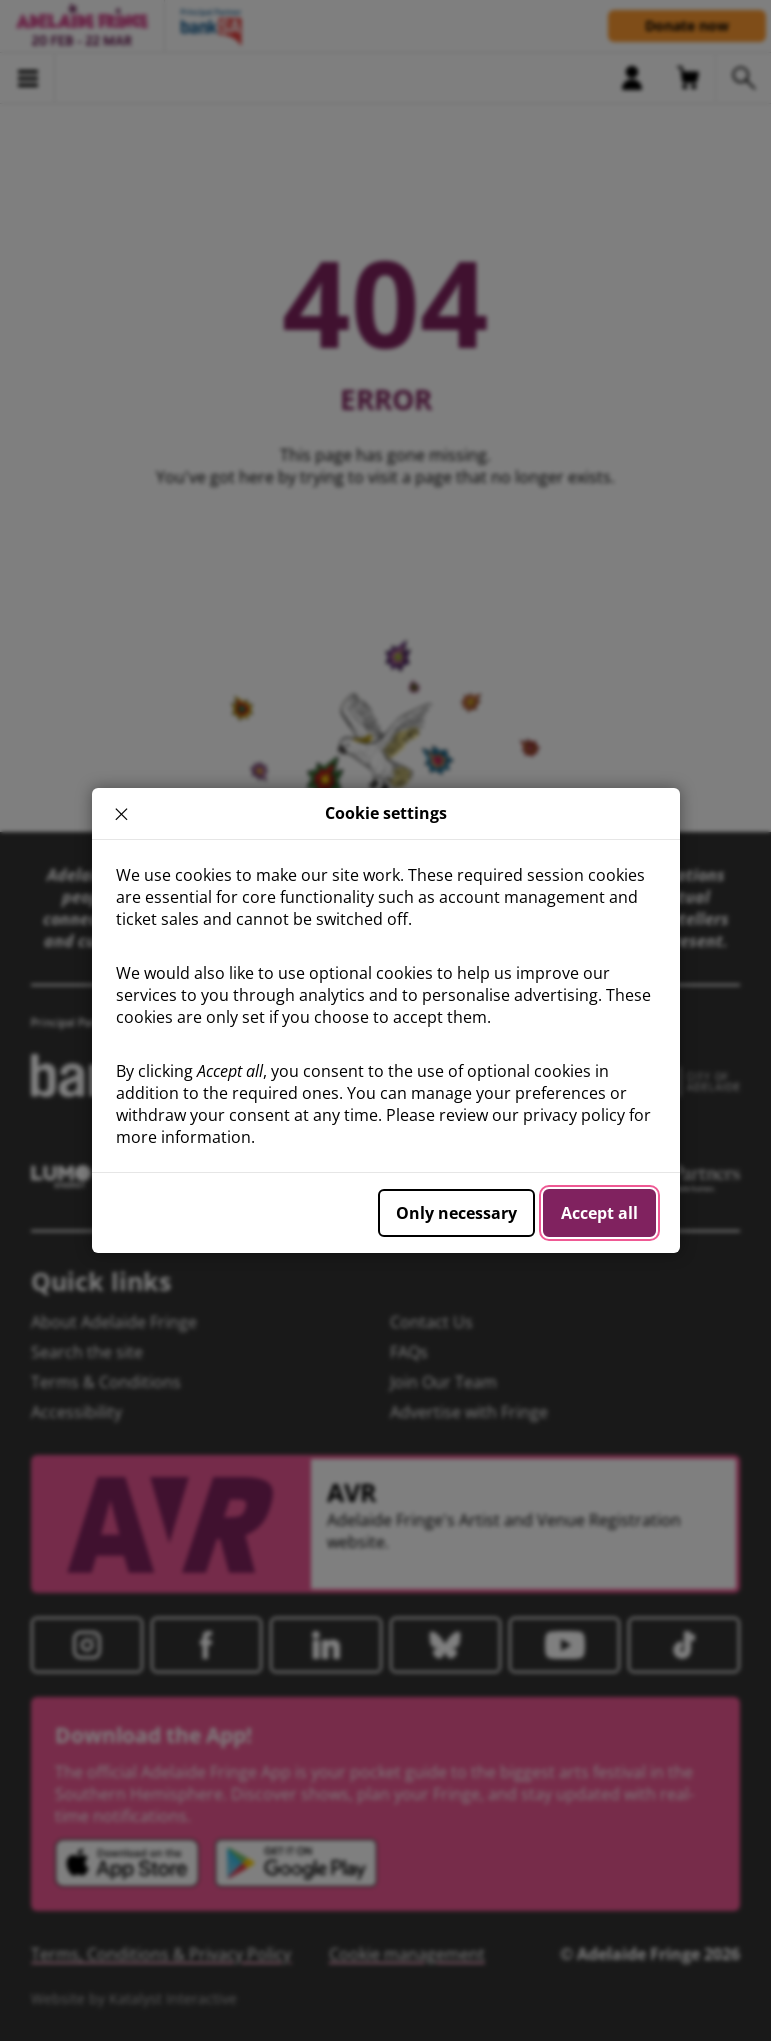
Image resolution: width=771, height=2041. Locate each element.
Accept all (599, 1213)
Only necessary (456, 1213)
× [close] (121, 814)
